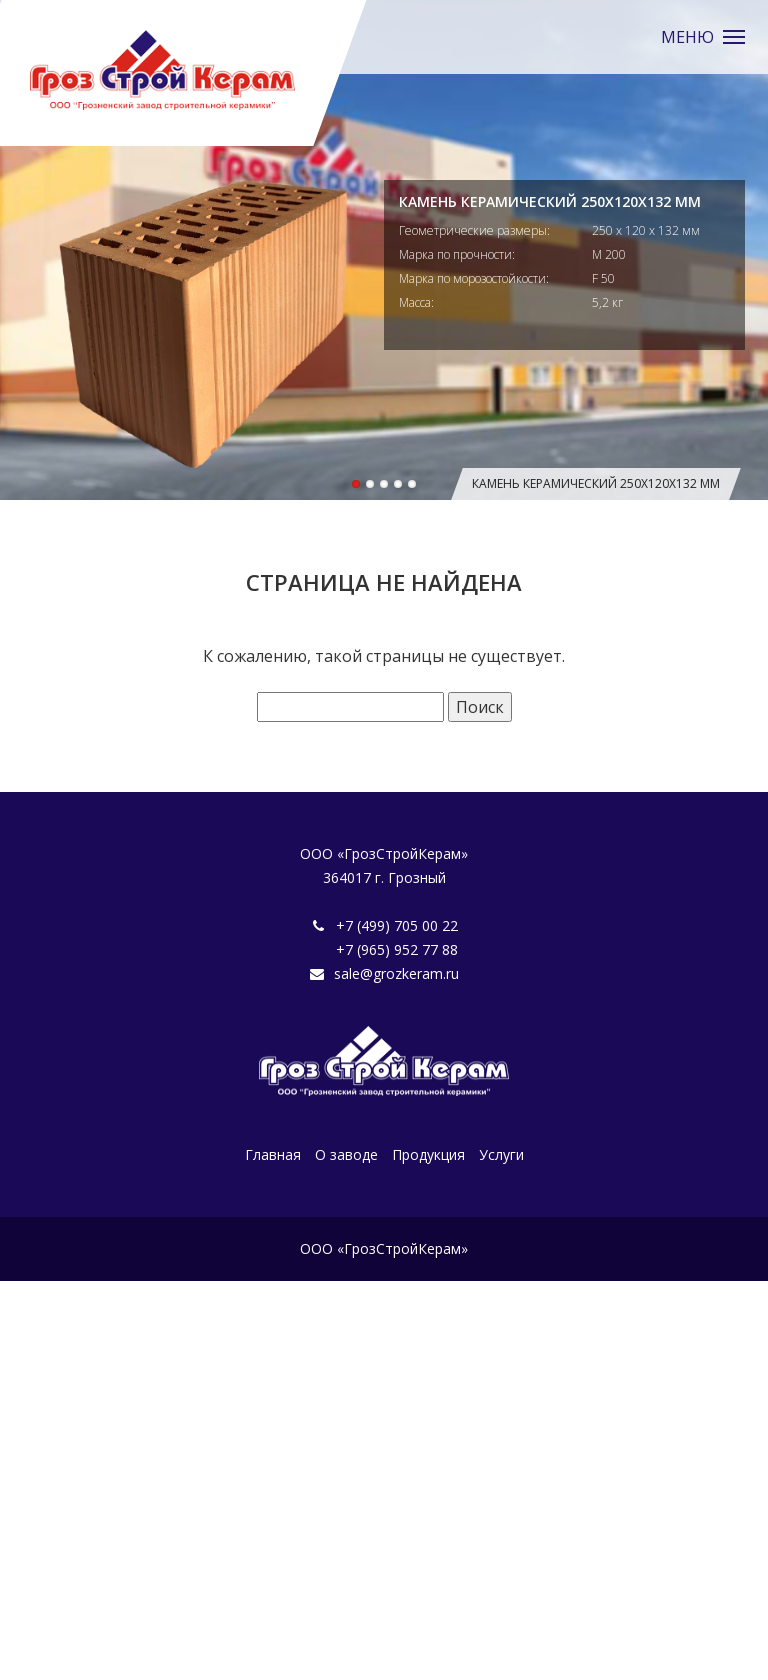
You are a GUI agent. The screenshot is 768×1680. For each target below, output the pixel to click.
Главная (273, 1154)
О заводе (346, 1154)
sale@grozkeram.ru (396, 973)
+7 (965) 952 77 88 (397, 949)
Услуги (501, 1154)
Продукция (428, 1154)
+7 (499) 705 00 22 (397, 925)
